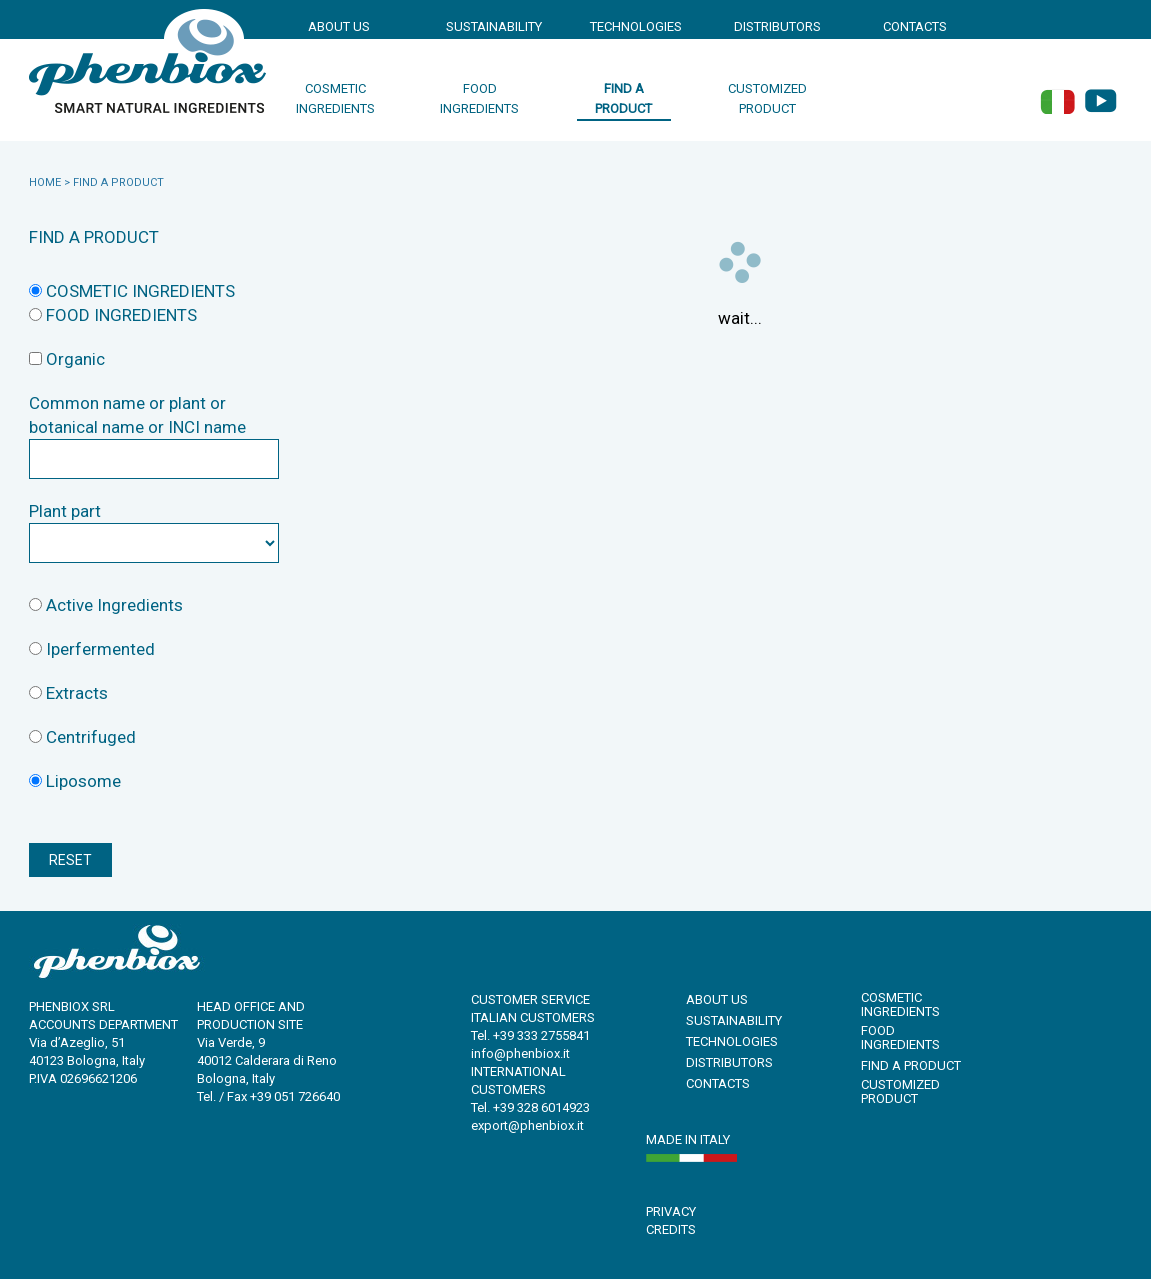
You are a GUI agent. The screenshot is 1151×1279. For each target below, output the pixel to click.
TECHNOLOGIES (632, 26)
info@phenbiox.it (520, 1053)
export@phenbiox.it (527, 1125)
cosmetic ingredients (335, 98)
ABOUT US (339, 26)
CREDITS (671, 1229)
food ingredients (479, 98)
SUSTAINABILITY (488, 26)
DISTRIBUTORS (776, 26)
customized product (767, 98)
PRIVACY (671, 1211)
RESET (70, 860)
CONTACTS (915, 26)
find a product (623, 98)
